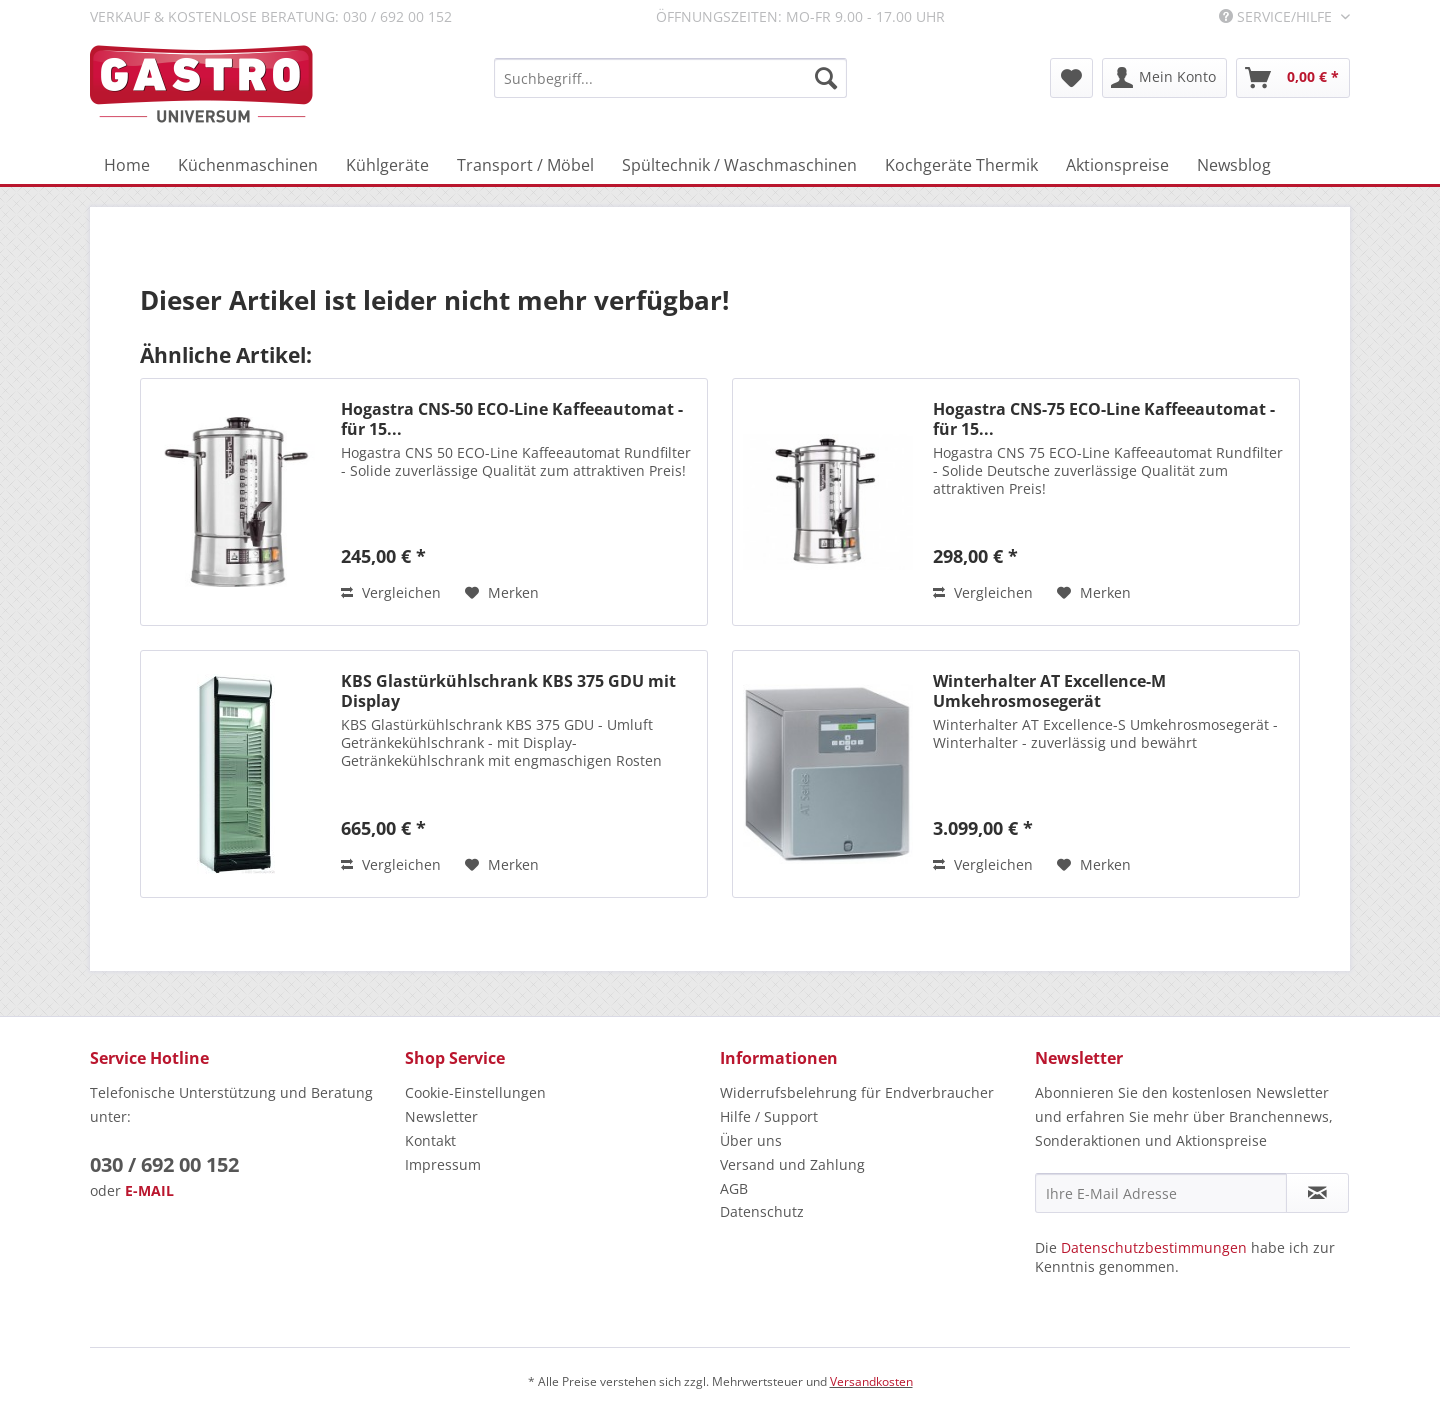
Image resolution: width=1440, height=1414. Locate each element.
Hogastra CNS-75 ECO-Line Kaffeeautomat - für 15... (1104, 419)
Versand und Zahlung (792, 1164)
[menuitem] (670, 78)
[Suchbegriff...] (670, 78)
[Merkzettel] (1071, 78)
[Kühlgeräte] (387, 165)
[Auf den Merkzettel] (502, 593)
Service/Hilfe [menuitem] (1277, 16)
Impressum (443, 1164)
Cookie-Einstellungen (475, 1092)
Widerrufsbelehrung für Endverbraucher (857, 1092)
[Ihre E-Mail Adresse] (1161, 1193)
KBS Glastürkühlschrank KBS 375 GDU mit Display (508, 691)
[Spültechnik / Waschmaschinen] (739, 165)
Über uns (751, 1140)
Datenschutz (762, 1211)
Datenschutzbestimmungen (1154, 1247)
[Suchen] (826, 78)
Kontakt (430, 1140)
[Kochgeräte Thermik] (961, 165)
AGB (734, 1188)
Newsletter (441, 1116)
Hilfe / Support (769, 1116)
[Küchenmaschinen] (248, 165)
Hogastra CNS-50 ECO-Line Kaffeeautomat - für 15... (512, 419)
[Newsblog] (1234, 165)
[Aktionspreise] (1117, 165)
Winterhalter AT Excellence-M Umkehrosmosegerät (1049, 691)
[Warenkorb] (1293, 78)
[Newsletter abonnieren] (1317, 1193)
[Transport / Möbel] (525, 165)
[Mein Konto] (1164, 78)
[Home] (127, 165)
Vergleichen (391, 592)
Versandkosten (871, 1381)
